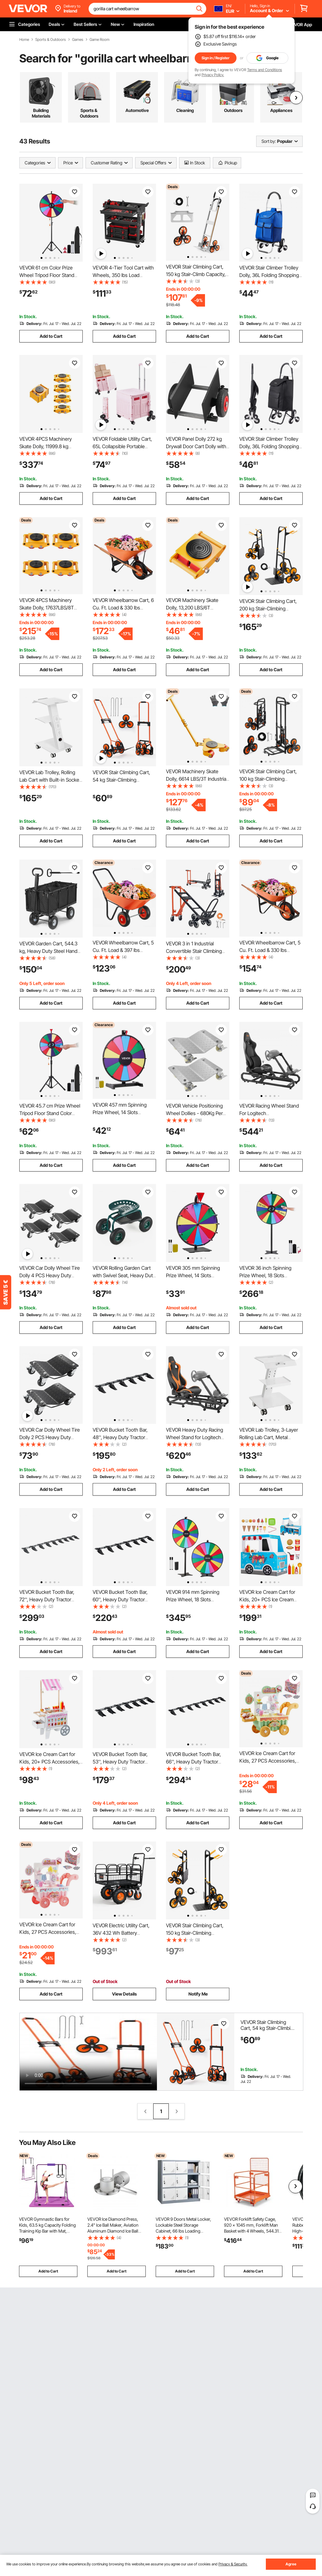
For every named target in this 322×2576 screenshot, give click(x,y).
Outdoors (233, 110)
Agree (290, 2564)
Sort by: (268, 141)
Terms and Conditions (264, 69)
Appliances (281, 110)
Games (77, 39)
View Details (124, 1993)
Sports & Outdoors (50, 39)
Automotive (137, 110)
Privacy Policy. (213, 74)
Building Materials (41, 113)
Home (24, 39)
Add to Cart (51, 336)
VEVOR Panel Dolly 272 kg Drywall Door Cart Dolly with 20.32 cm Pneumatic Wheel (196, 446)
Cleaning (185, 110)
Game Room (100, 39)
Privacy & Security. (232, 2564)
